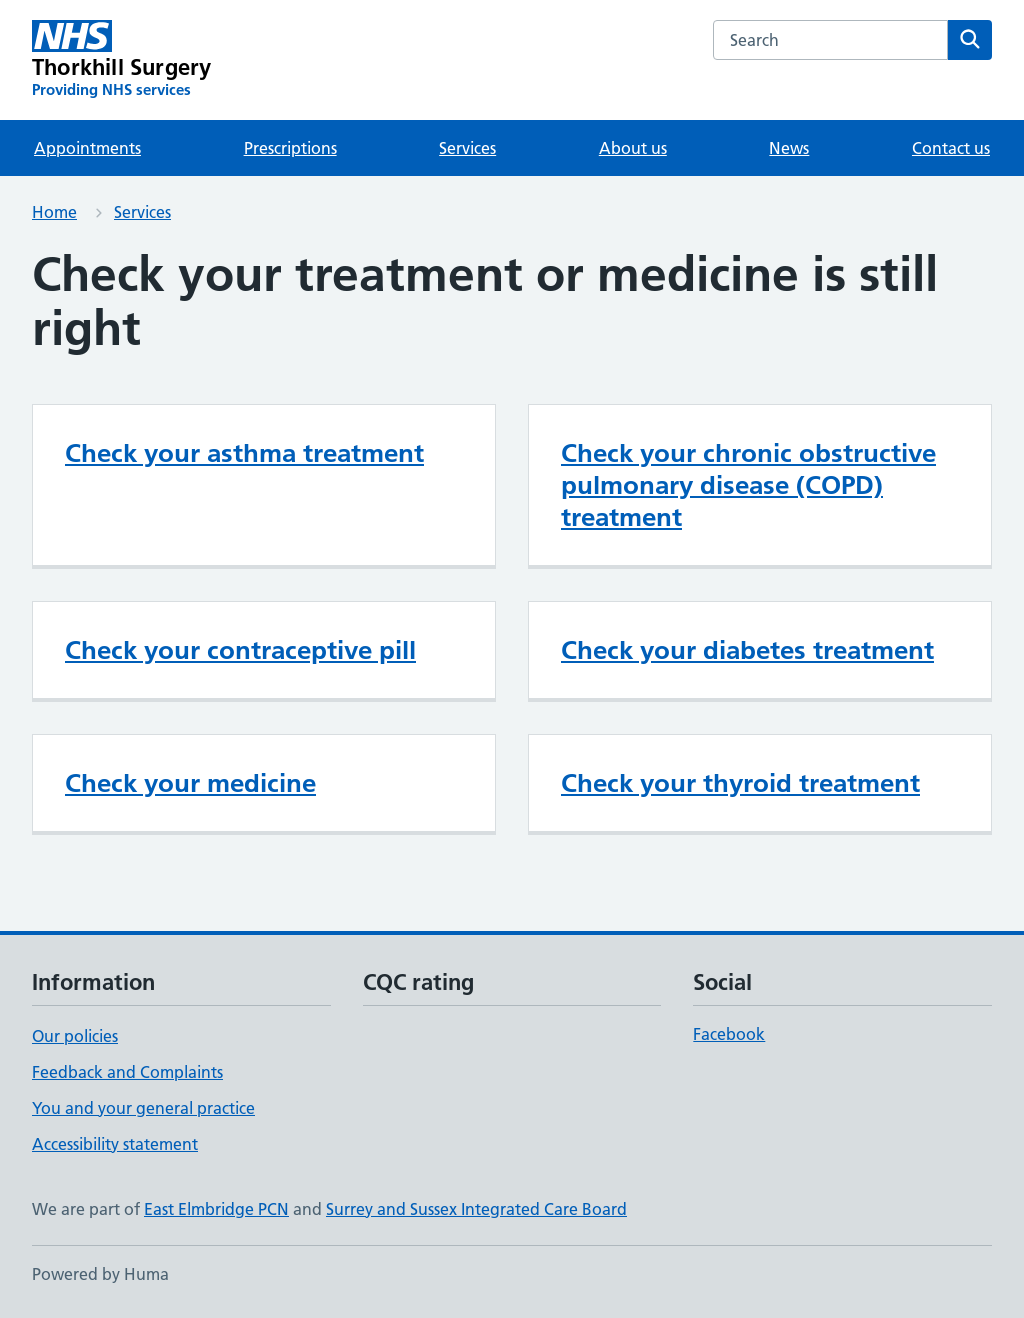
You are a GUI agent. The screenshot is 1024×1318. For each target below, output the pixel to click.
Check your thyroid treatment (740, 783)
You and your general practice (143, 1108)
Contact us (951, 148)
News (789, 148)
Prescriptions (290, 148)
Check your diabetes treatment (747, 650)
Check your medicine (190, 783)
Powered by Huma (100, 1274)
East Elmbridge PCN (216, 1209)
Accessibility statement (115, 1144)
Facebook (729, 1034)
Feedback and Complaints (127, 1072)
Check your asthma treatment (244, 453)
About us (633, 148)
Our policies (75, 1036)
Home (54, 212)
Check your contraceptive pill (240, 650)
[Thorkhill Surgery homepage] (121, 60)
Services (467, 148)
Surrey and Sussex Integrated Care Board (476, 1209)
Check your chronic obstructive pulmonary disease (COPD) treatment (748, 485)
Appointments (87, 148)
